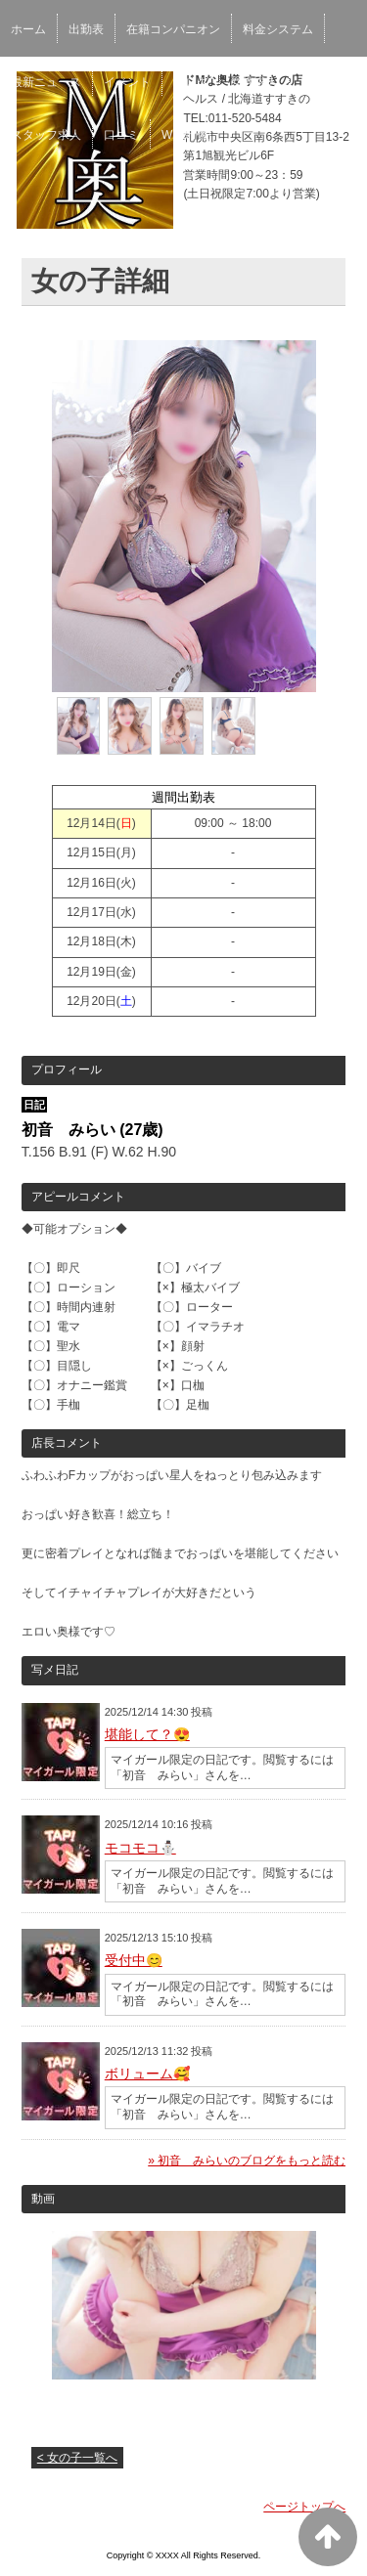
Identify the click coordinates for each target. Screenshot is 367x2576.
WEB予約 (186, 135)
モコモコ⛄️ (140, 1848)
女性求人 (254, 82)
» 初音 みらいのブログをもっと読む (246, 2160)
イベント (127, 82)
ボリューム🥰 (147, 2073)
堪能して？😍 (147, 1734)
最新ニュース (46, 82)
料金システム (278, 29)
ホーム (28, 29)
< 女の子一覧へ (77, 2458)
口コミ (121, 135)
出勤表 (86, 29)
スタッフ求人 (46, 135)
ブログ (190, 82)
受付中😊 (133, 1960)
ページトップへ (304, 2506)
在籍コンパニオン (173, 29)
